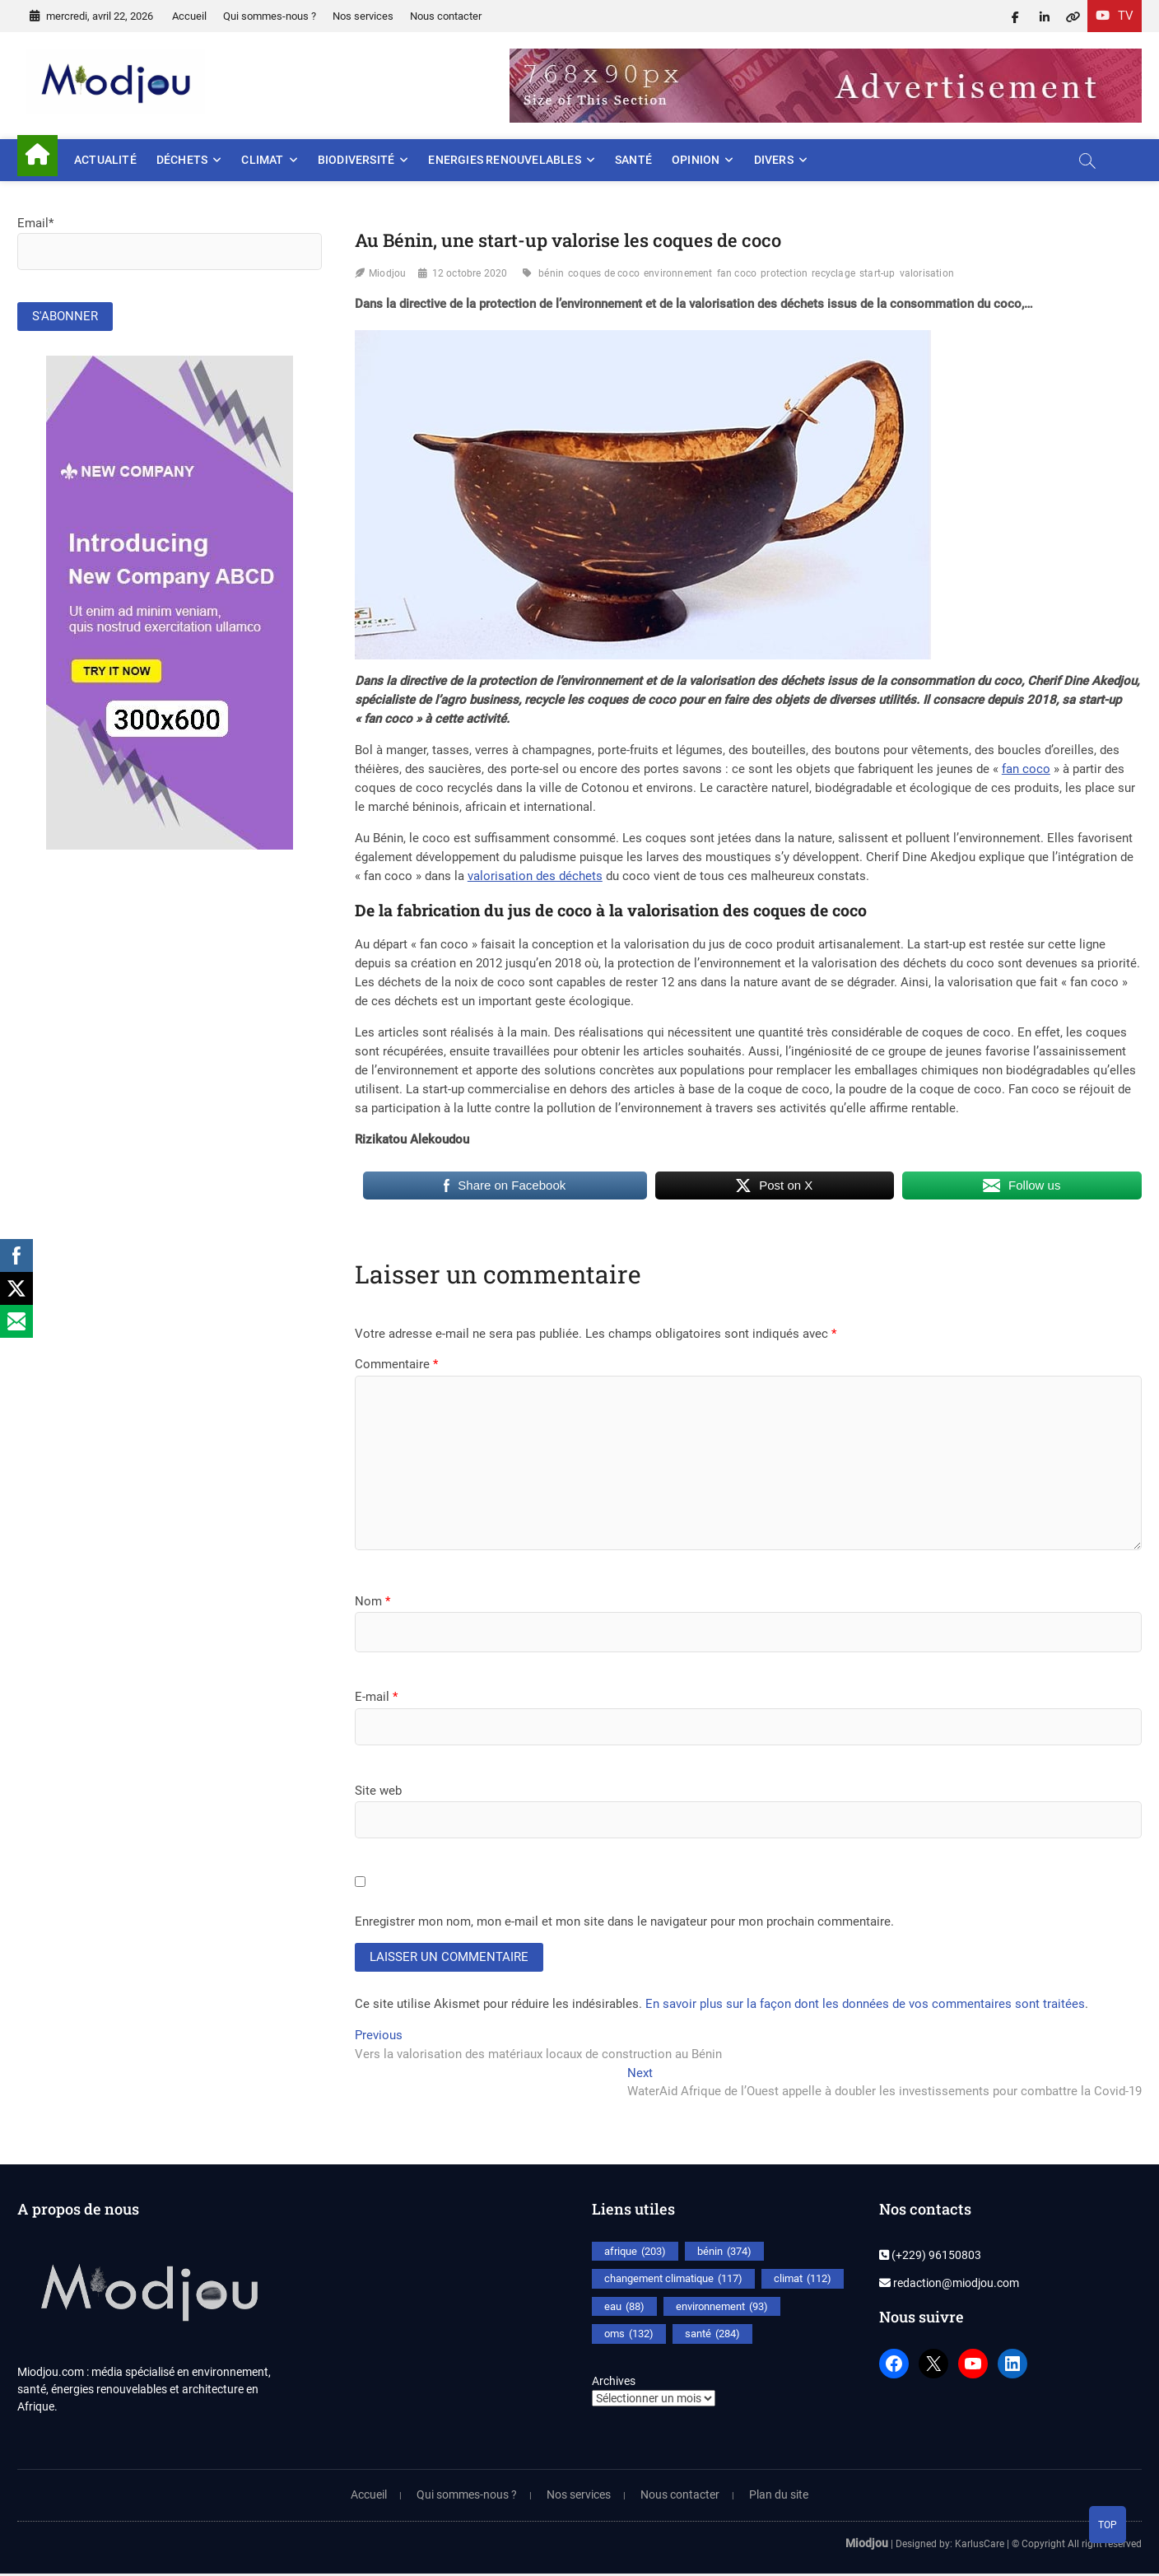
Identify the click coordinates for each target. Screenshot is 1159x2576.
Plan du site (778, 2496)
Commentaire (396, 1364)
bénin (551, 273)
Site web (378, 1790)
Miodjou (387, 273)
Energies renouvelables (504, 159)
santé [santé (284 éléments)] (712, 2336)
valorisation (927, 273)
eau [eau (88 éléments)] (624, 2308)
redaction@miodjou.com (949, 2284)
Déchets (181, 159)
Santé (633, 159)
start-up (877, 273)
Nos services (363, 16)
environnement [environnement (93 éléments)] (722, 2308)
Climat (262, 159)
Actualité (105, 159)
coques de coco (604, 273)
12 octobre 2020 (470, 273)
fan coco (737, 273)
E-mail (376, 1696)
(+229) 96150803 (930, 2256)
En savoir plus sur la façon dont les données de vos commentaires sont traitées (865, 2005)
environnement (678, 273)
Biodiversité (356, 159)
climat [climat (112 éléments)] (802, 2281)
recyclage (833, 273)
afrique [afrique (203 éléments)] (635, 2253)
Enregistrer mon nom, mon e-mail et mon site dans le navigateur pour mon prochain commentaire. (624, 1921)
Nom (372, 1601)
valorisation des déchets (535, 876)
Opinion (695, 159)
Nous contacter (446, 16)
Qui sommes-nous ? (269, 16)
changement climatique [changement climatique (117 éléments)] (673, 2281)
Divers (774, 159)
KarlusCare (979, 2545)
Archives (613, 2382)
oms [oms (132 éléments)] (629, 2336)
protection (784, 273)
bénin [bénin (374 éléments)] (724, 2253)
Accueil (189, 16)
